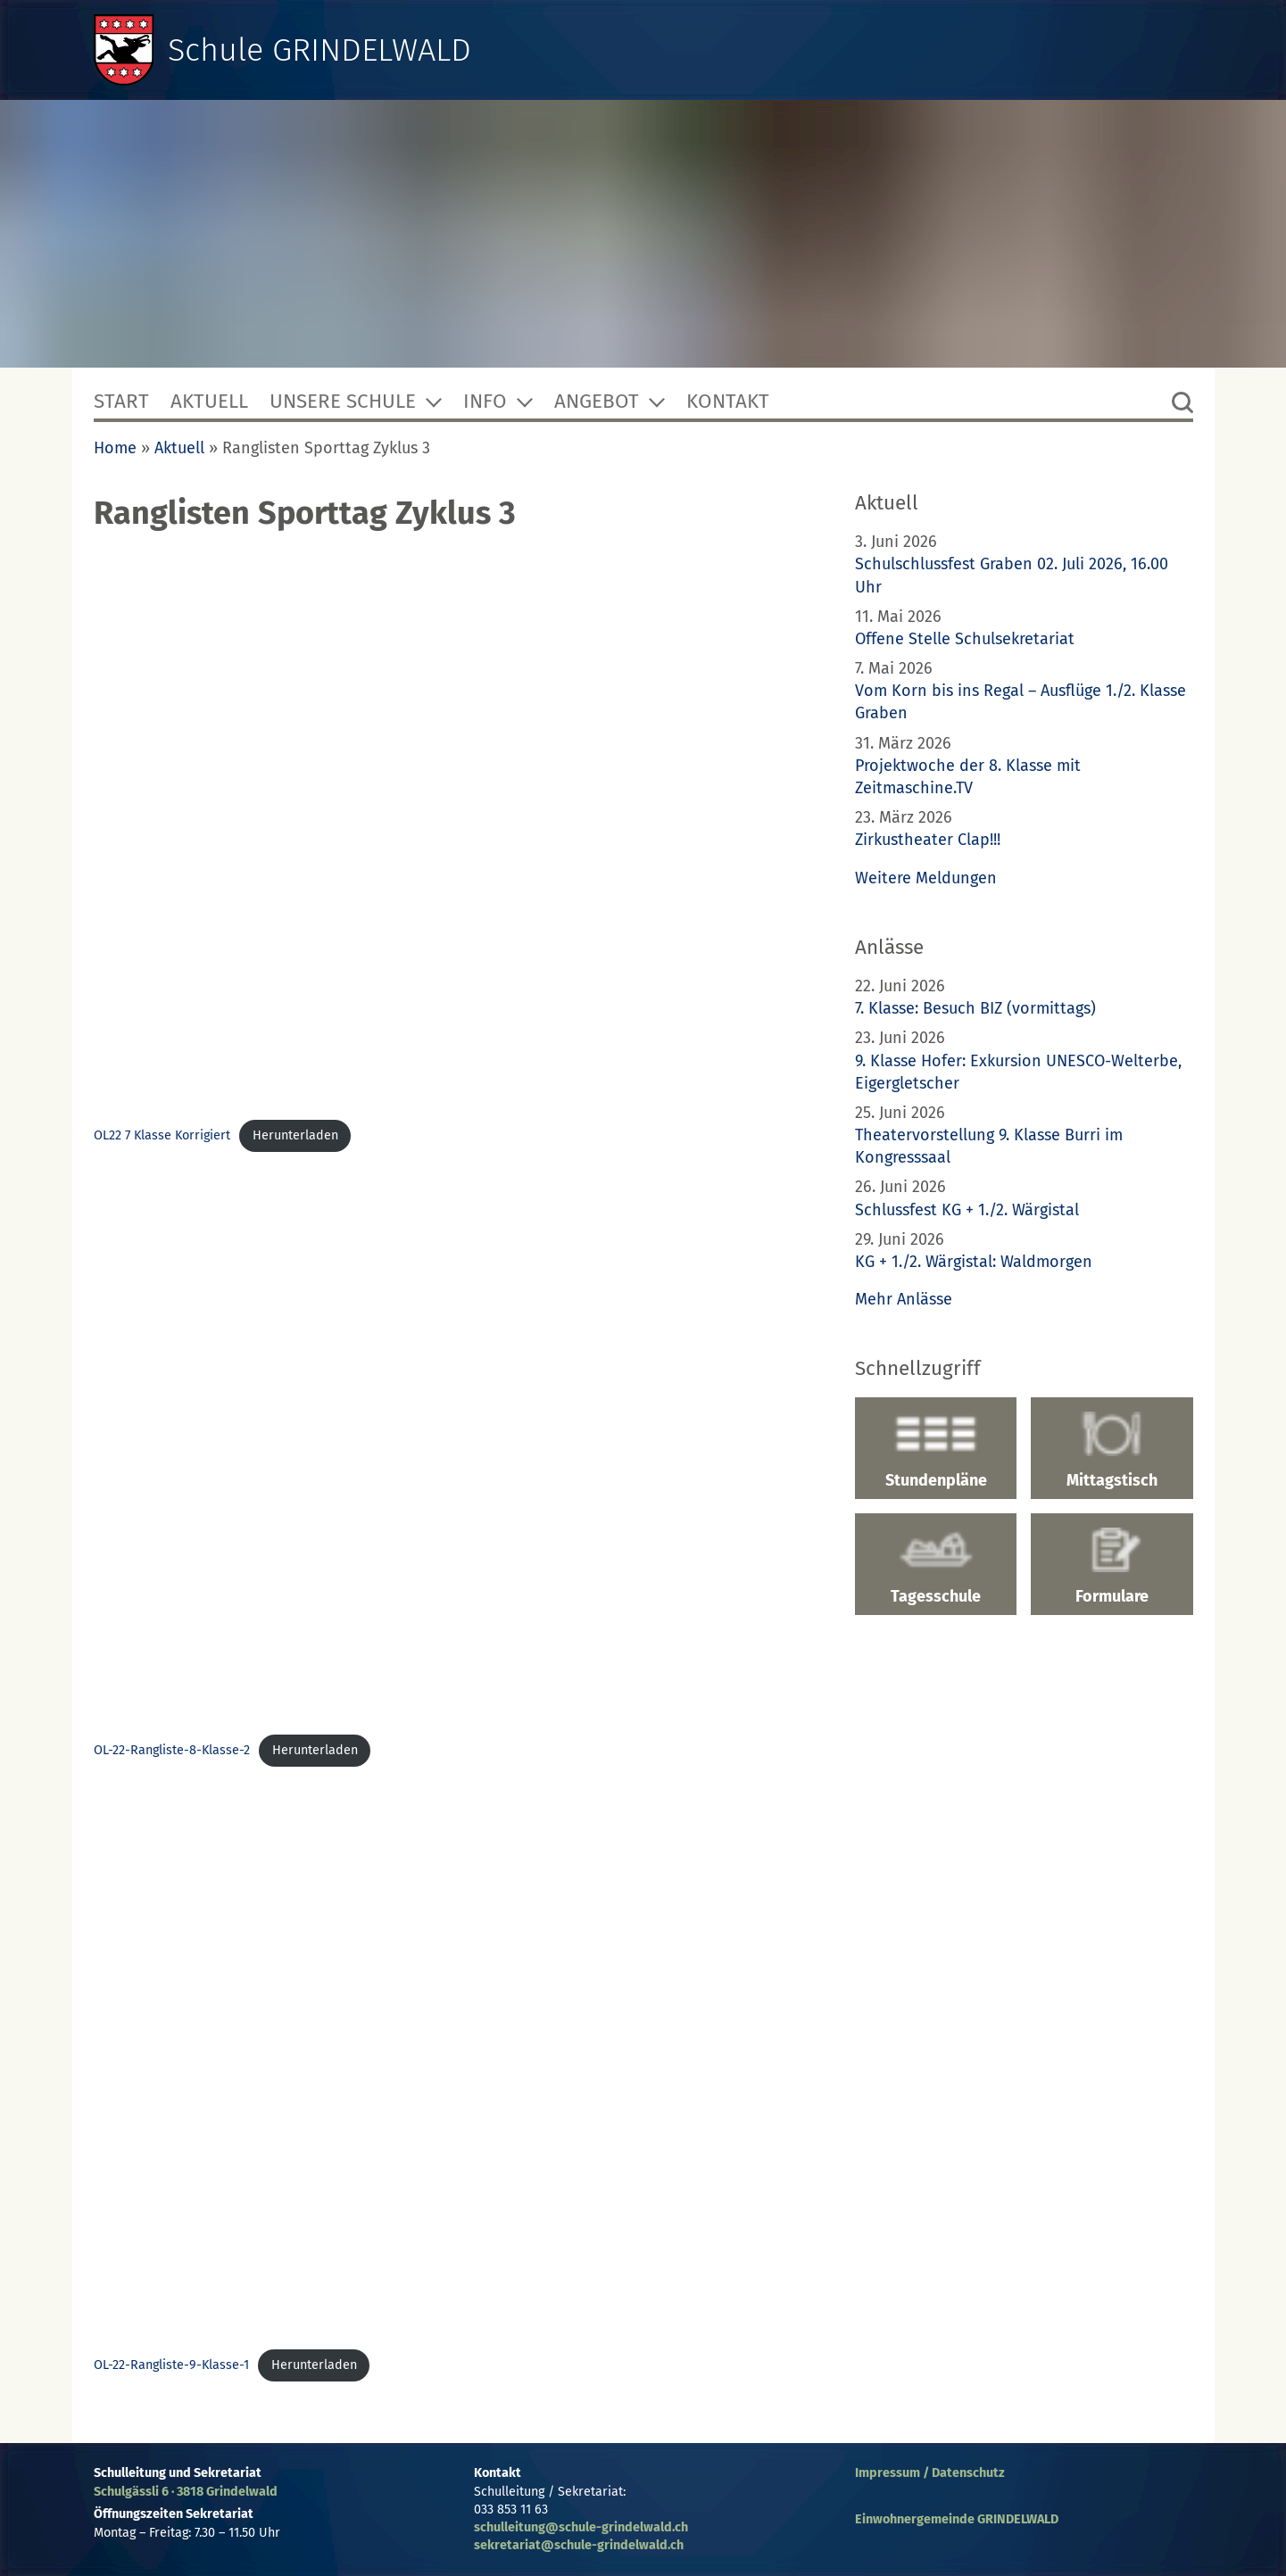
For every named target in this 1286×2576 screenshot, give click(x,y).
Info (485, 401)
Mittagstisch (1111, 1451)
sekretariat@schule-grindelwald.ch (579, 2545)
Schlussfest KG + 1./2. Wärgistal (967, 1210)
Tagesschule (935, 1567)
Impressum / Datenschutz (930, 2473)
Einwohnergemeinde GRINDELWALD (956, 2519)
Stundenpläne (935, 1451)
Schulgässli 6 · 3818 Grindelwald (186, 2491)
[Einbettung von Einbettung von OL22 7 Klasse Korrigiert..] (453, 833)
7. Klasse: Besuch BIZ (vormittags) (975, 1008)
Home (115, 448)
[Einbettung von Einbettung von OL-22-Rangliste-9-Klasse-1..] (453, 2063)
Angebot (596, 401)
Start (121, 401)
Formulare (1111, 1567)
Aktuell (209, 401)
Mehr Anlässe (903, 1299)
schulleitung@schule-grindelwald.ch (581, 2527)
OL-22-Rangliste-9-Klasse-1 (171, 2365)
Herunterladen (295, 1135)
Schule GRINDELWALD (319, 50)
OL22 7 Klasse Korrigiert (162, 1135)
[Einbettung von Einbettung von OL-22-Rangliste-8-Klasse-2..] (453, 1448)
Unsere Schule (343, 401)
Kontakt (727, 401)
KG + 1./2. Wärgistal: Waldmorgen (973, 1261)
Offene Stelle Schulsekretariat (964, 639)
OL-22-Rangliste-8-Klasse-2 (172, 1750)
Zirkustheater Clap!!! (927, 839)
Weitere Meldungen (926, 878)
